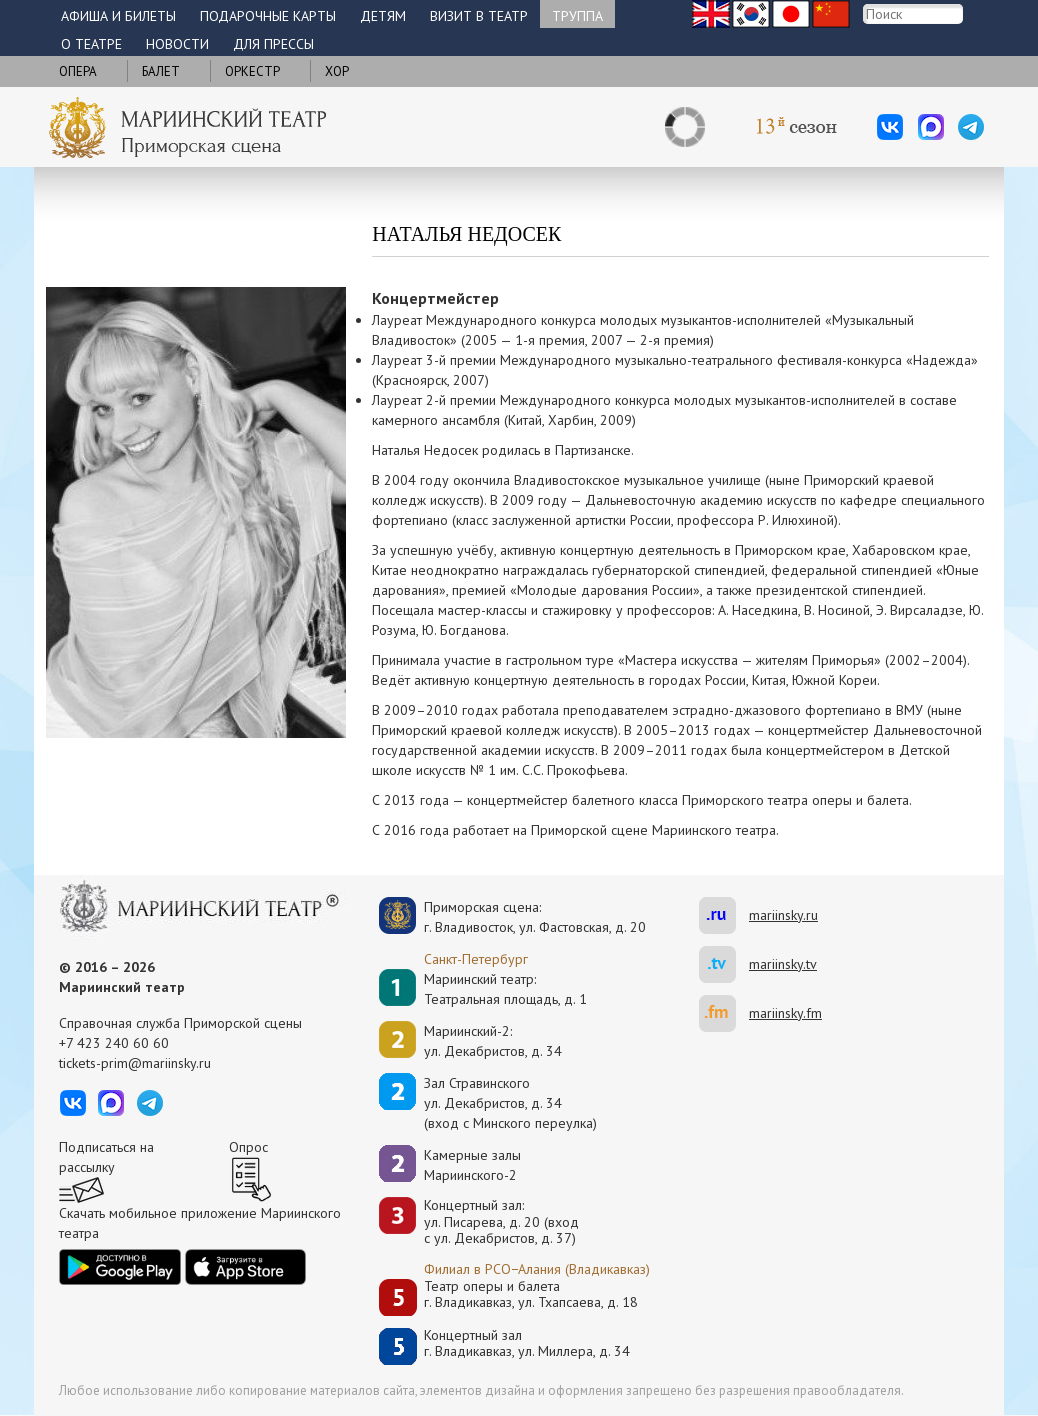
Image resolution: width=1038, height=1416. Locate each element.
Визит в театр (479, 16)
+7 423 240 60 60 (114, 1043)
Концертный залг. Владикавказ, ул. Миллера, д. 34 (527, 1343)
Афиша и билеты (118, 16)
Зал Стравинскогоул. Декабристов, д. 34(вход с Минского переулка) (510, 1103)
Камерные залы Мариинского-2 (472, 1165)
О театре (91, 44)
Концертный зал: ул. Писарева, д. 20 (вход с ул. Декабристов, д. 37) (501, 1222)
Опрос (248, 1147)
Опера (78, 71)
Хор (337, 71)
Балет (161, 71)
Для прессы (273, 44)
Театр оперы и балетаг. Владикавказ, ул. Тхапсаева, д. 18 (531, 1294)
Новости (177, 44)
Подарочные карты (268, 16)
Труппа (577, 16)
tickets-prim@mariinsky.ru (135, 1063)
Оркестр (252, 71)
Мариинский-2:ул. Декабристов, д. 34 (493, 1041)
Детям (383, 16)
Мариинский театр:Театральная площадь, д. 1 (505, 989)
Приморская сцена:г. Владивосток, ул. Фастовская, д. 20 (514, 917)
